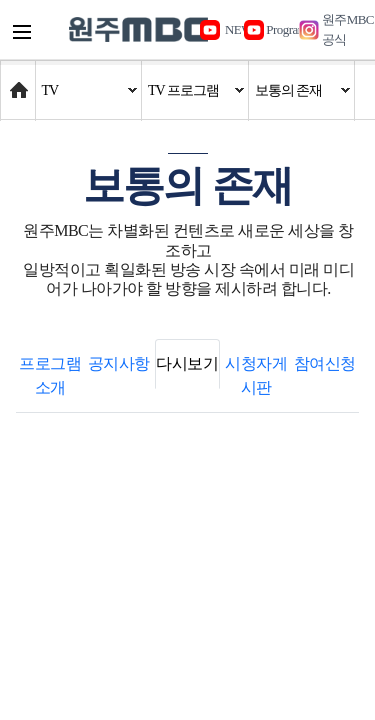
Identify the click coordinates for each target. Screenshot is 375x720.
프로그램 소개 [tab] (50, 375)
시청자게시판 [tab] (256, 375)
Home (19, 80)
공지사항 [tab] (119, 363)
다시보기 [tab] (187, 363)
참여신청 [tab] (325, 363)
